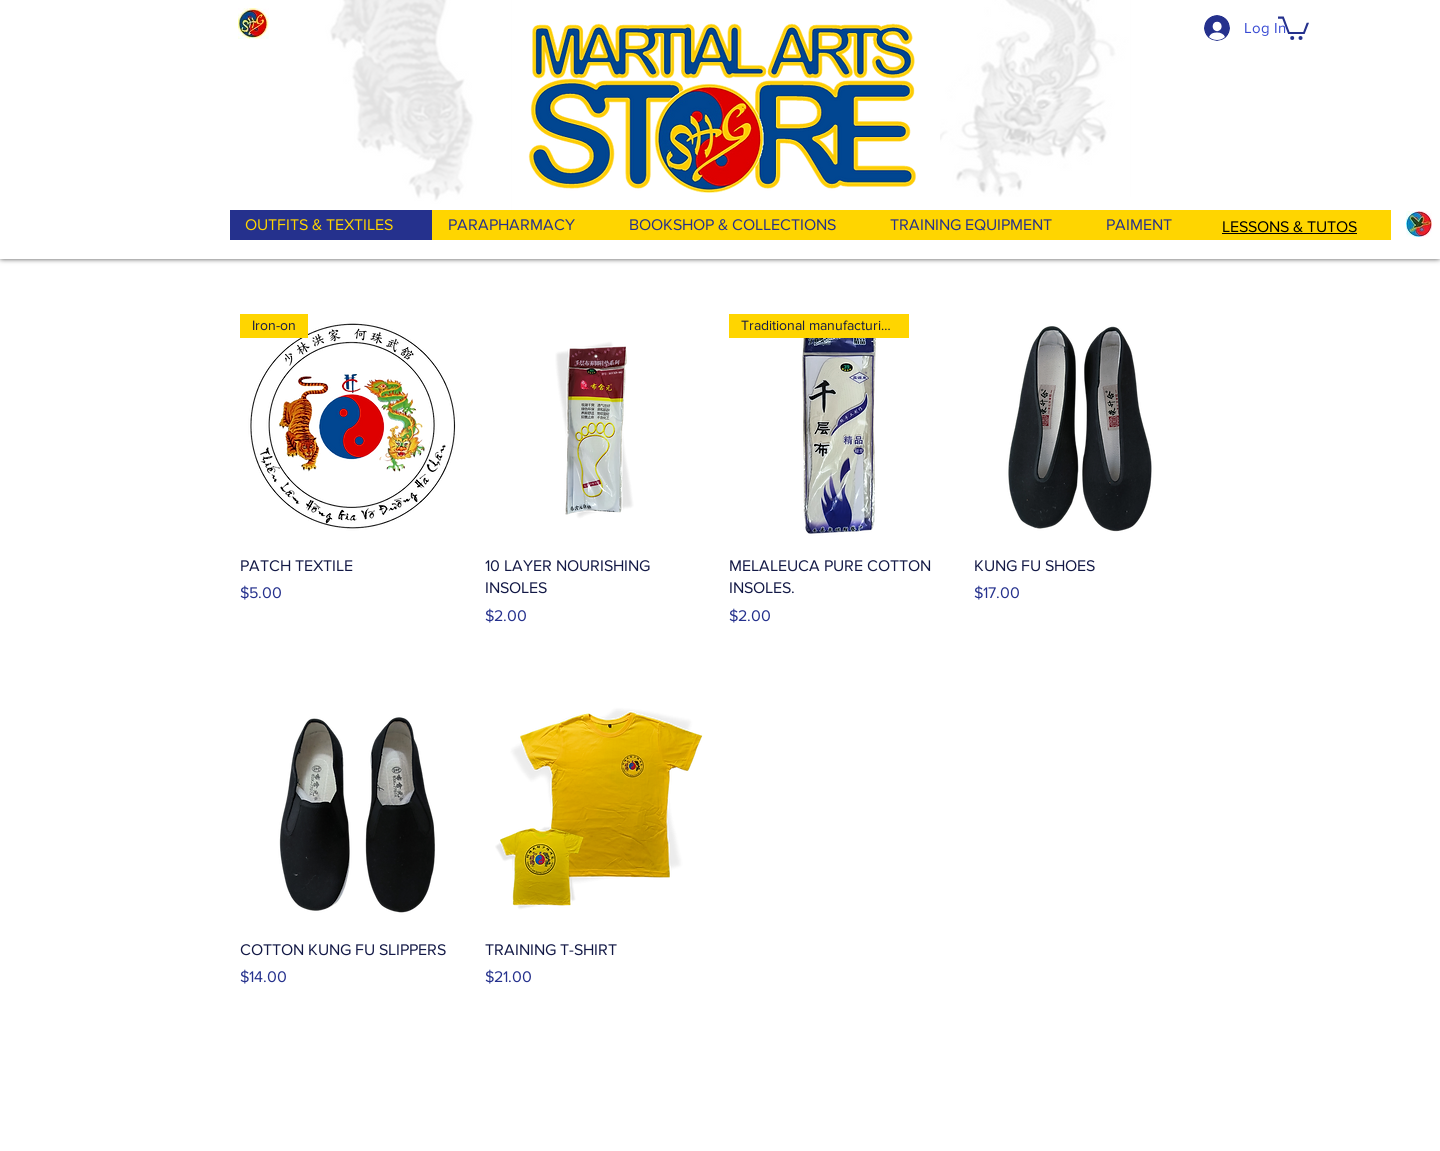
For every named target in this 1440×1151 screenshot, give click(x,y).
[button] (1293, 27)
